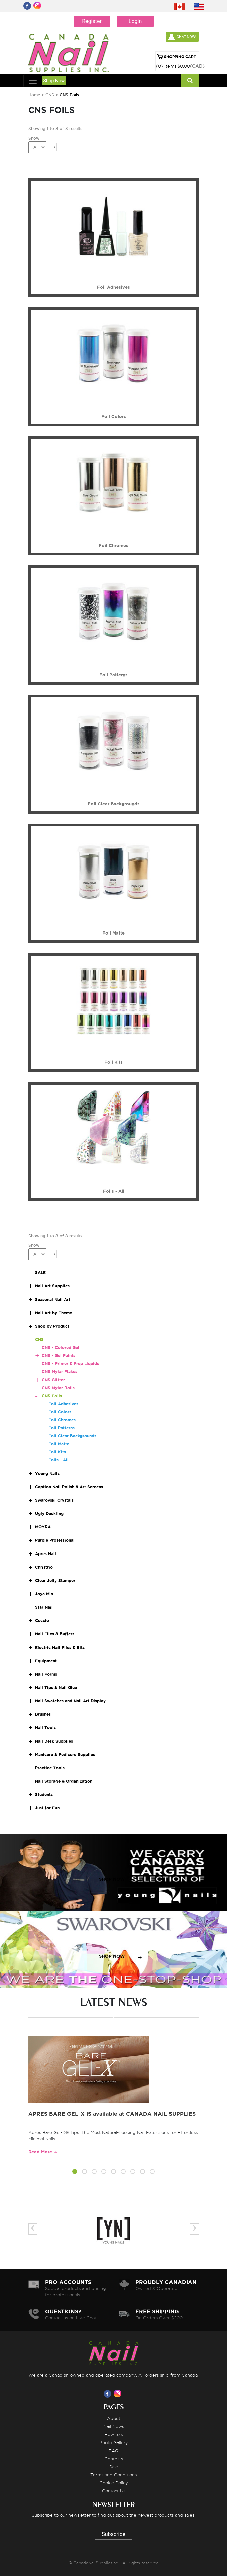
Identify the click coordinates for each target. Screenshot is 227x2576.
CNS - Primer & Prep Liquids (70, 1363)
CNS (49, 95)
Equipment (46, 1661)
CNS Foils (52, 1396)
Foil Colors (59, 1412)
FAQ (114, 2450)
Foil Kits (57, 1452)
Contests (113, 2458)
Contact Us (113, 2490)
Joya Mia (44, 1594)
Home (34, 95)
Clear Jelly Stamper (55, 1580)
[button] (75, 2172)
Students (44, 1794)
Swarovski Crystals (54, 1500)
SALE (40, 1272)
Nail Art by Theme (53, 1313)
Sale (113, 2466)
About (113, 2418)
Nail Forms (46, 1674)
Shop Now (54, 80)
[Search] (190, 80)
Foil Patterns (61, 1428)
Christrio (44, 1567)
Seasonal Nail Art (52, 1299)
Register (92, 21)
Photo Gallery (113, 2442)
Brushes (43, 1714)
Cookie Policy (113, 2482)
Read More (40, 2151)
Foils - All (58, 1460)
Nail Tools (45, 1727)
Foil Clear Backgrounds (72, 1436)
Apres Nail (45, 1553)
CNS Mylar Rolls (58, 1388)
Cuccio (42, 1620)
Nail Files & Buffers (54, 1634)
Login (135, 21)
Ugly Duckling (49, 1513)
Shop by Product (52, 1326)
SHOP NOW (112, 1879)
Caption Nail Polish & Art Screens (69, 1487)
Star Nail (44, 1607)
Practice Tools (50, 1768)
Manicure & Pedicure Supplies (65, 1754)
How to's (113, 2434)
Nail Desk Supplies (54, 1741)
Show (33, 138)
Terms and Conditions (113, 2474)
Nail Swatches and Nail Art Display (70, 1701)
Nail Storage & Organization (63, 1781)
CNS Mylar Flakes (59, 1371)
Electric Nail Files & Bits (60, 1647)
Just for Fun (47, 1808)
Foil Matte (58, 1444)
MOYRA (43, 1527)
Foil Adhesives (63, 1404)
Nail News (113, 2426)
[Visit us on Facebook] (109, 2393)
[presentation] (32, 2228)
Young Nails (47, 1473)
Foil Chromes (62, 1420)
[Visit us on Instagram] (119, 2393)
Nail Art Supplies (52, 1286)
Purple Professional (55, 1540)
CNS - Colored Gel (60, 1347)
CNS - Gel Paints (58, 1355)
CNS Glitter (53, 1380)
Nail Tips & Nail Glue (56, 1687)
